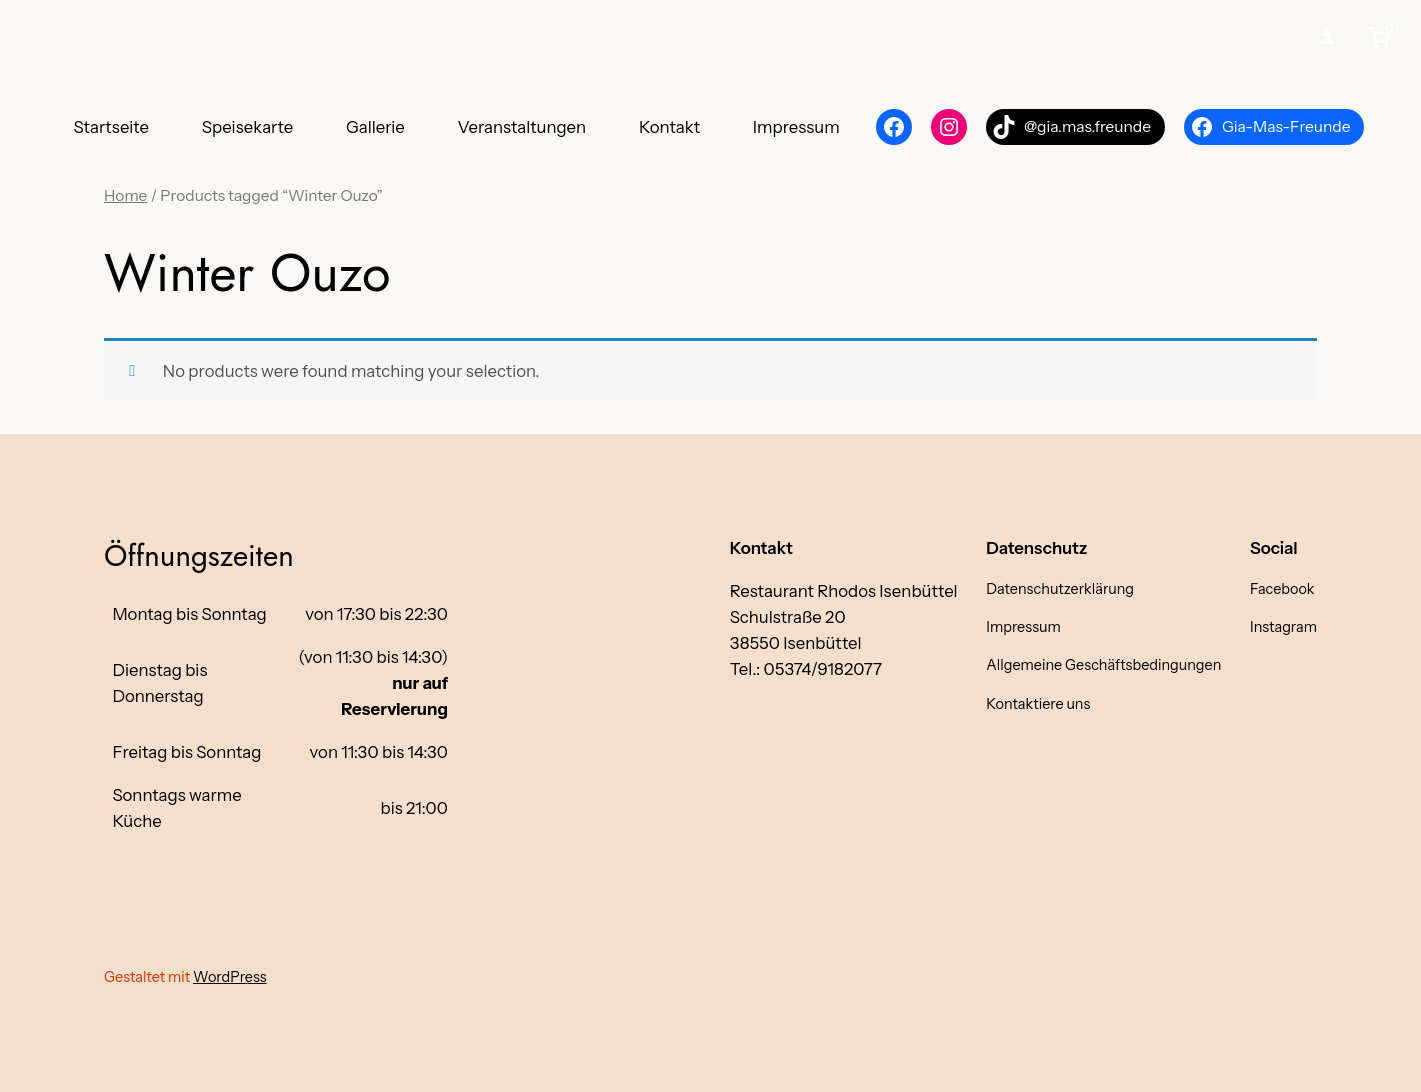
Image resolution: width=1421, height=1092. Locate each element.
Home (125, 195)
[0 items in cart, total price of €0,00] (1383, 37)
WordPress (230, 977)
